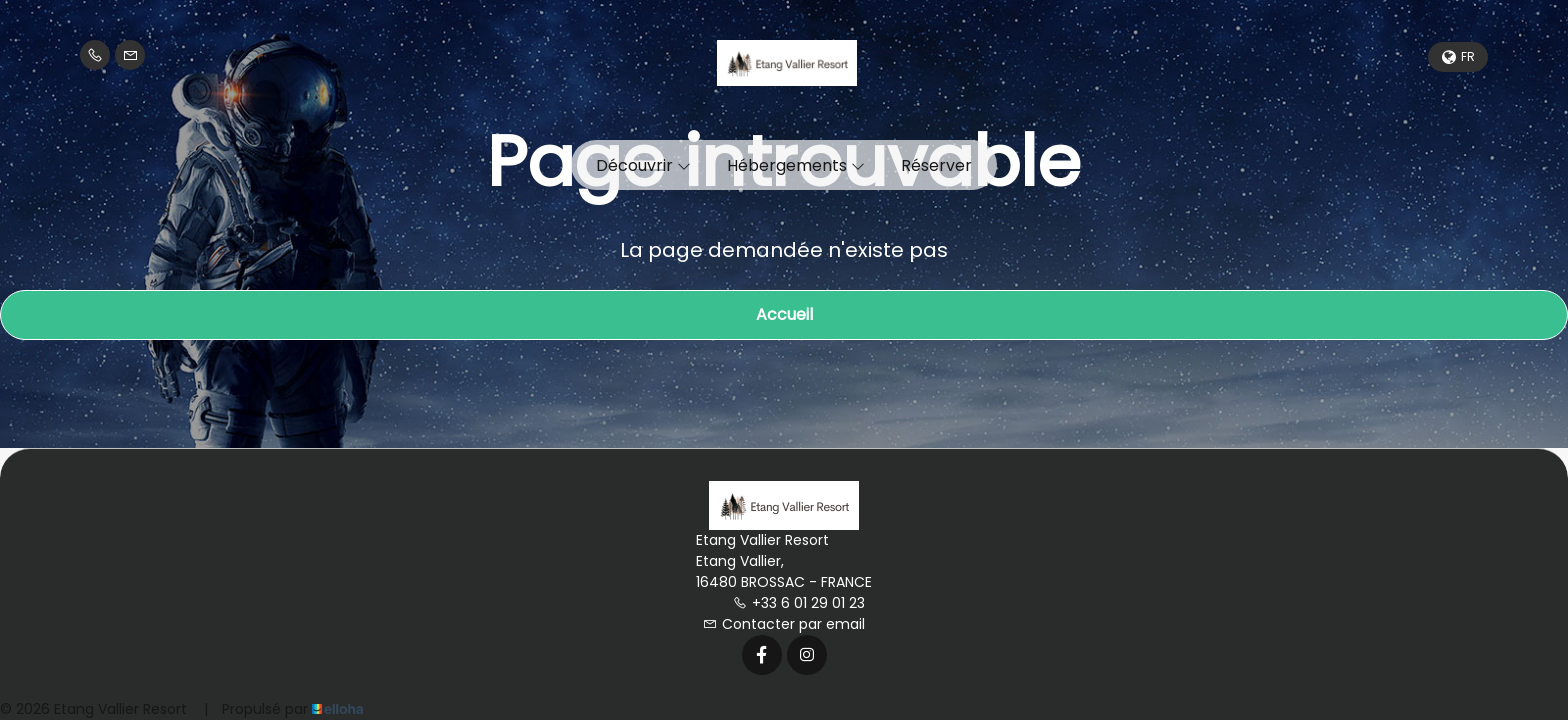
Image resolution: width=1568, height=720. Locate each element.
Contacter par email (784, 624)
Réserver (936, 165)
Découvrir (643, 165)
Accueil (784, 314)
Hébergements (796, 165)
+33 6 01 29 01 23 (799, 603)
